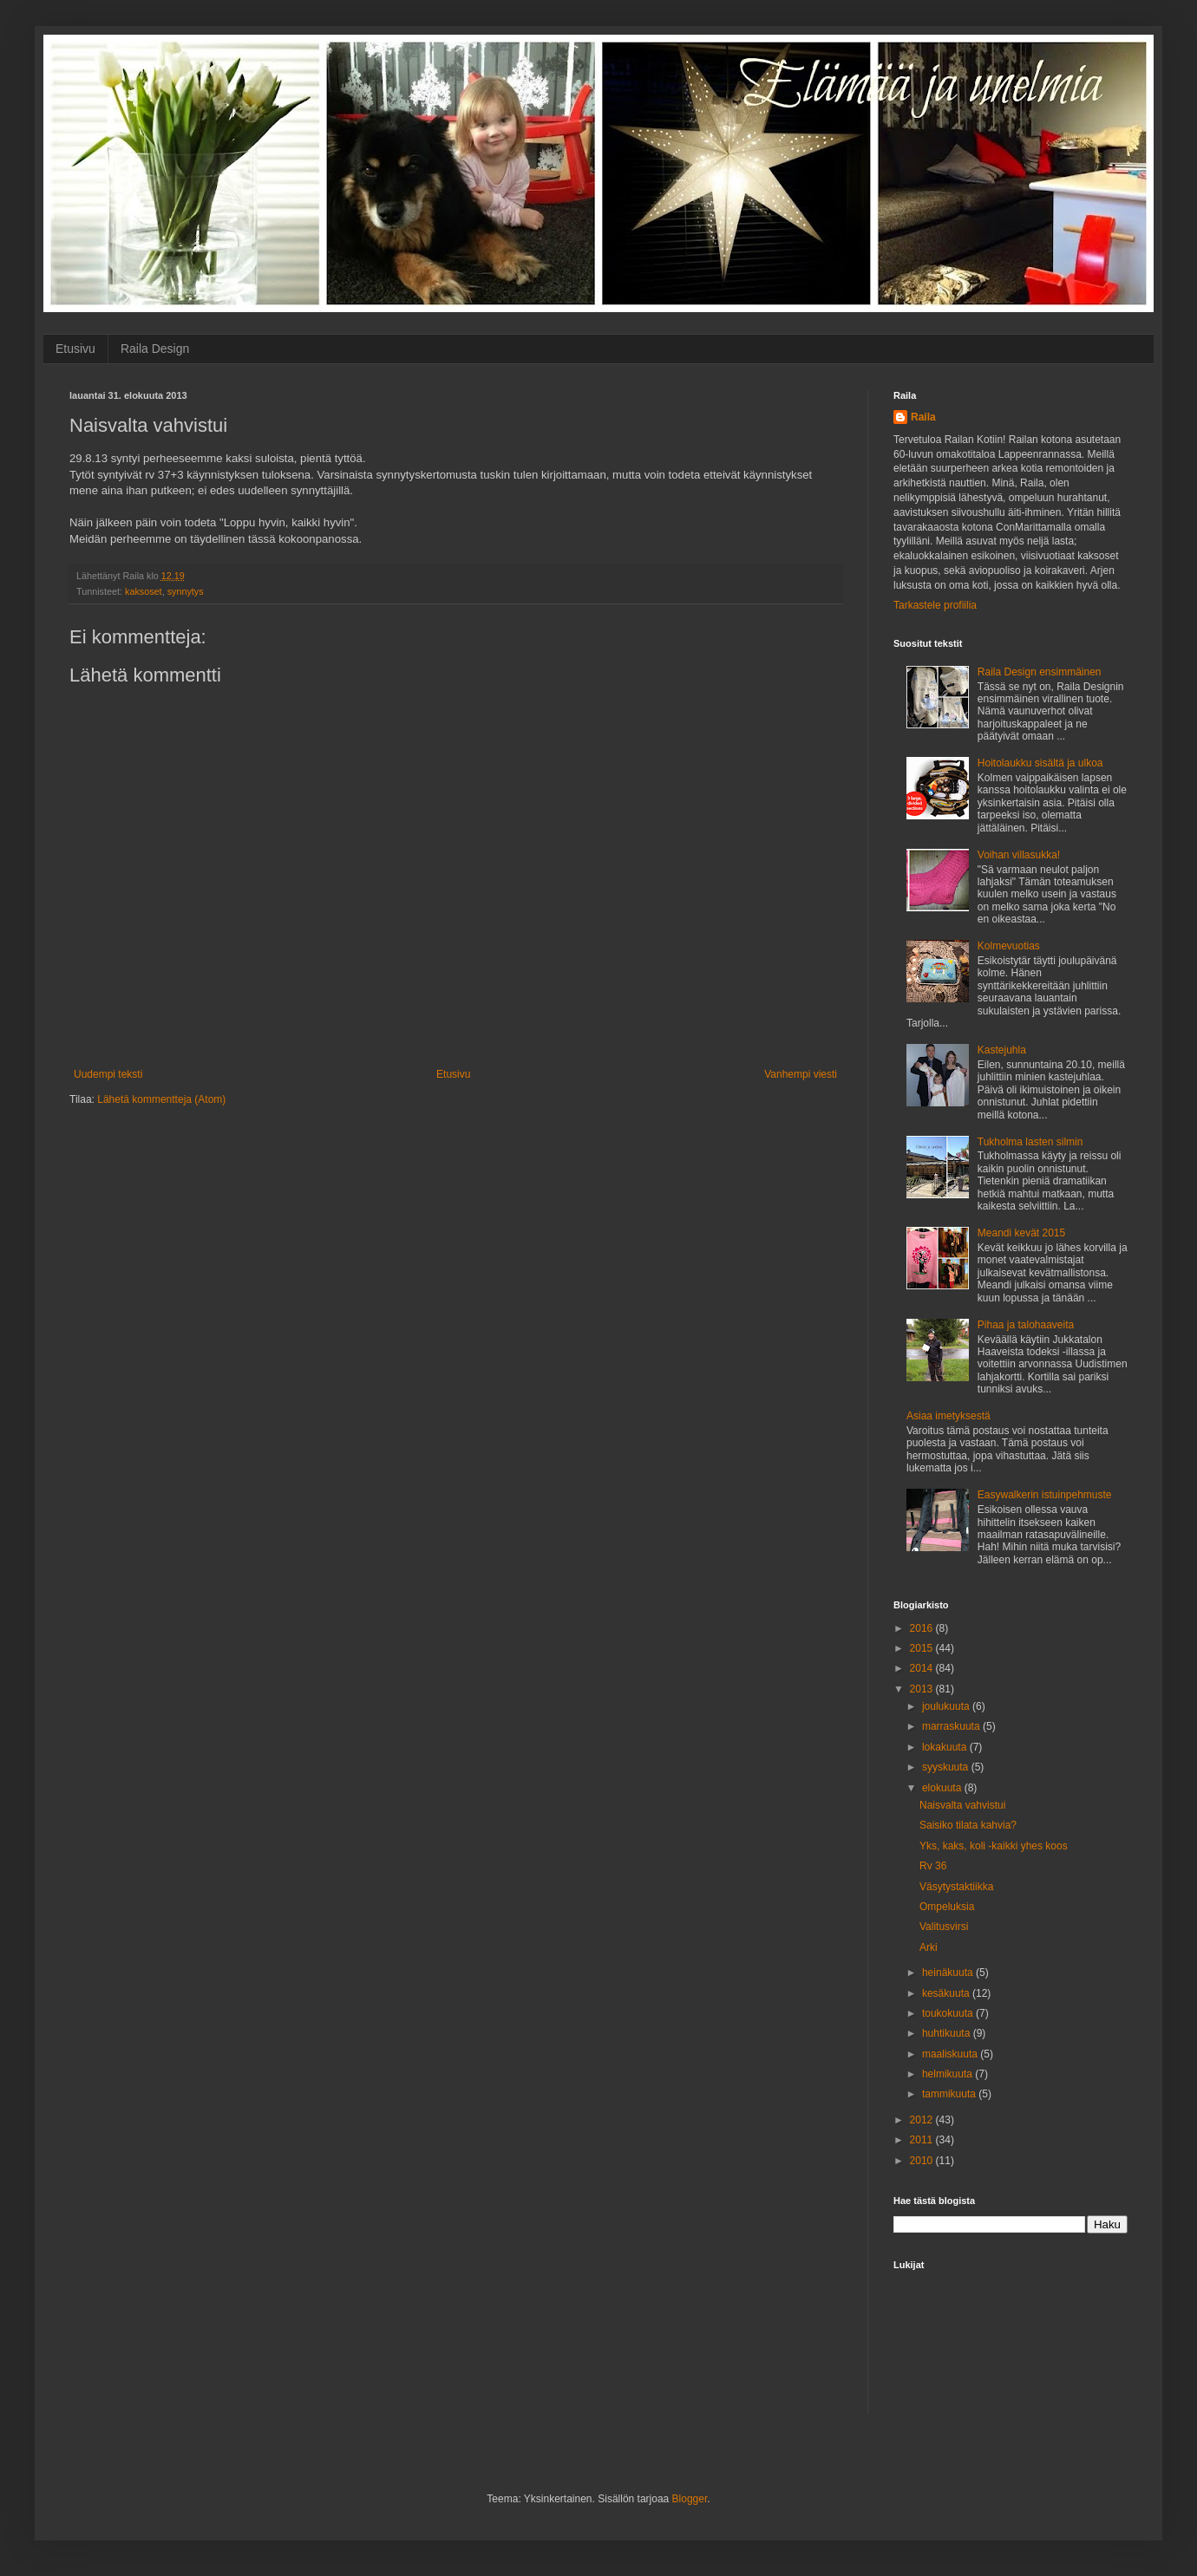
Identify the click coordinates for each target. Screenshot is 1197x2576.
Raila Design (155, 348)
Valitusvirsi (943, 1927)
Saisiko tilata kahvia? (968, 1825)
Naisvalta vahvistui (962, 1805)
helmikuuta (948, 2074)
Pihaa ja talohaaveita (1026, 1325)
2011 (923, 2140)
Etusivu (75, 348)
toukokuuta (949, 2013)
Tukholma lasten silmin (1030, 1142)
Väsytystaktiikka (956, 1887)
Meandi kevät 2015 (1021, 1233)
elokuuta (943, 1788)
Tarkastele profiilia (935, 605)
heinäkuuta (949, 1972)
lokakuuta (946, 1747)
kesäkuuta (947, 1993)
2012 (923, 2120)
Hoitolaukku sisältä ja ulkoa (1040, 763)
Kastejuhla (1002, 1050)
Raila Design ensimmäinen (1040, 672)
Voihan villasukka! (1019, 855)
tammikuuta (950, 2094)
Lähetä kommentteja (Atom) (161, 1099)
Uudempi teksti (108, 1074)
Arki (928, 1947)
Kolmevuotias (1009, 946)
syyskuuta (946, 1767)
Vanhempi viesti (800, 1074)
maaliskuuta (951, 2054)
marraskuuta (952, 1726)
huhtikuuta (947, 2033)
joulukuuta (947, 1706)
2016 (923, 1628)
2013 (923, 1689)
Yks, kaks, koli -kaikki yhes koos (993, 1846)
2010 (923, 2161)
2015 (923, 1648)
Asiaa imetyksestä (948, 1416)
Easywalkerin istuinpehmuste (1045, 1495)
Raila (923, 417)
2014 (923, 1668)
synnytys (185, 591)
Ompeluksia (946, 1907)
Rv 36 (932, 1866)
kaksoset (143, 591)
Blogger (690, 2499)
